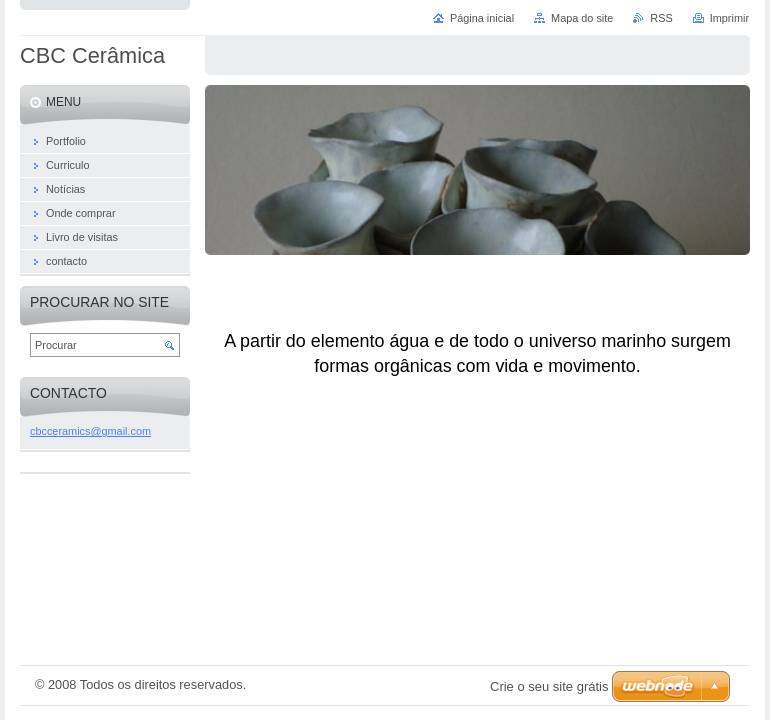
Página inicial (482, 18)
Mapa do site (582, 18)
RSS (661, 18)
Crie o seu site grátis (549, 686)
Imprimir (729, 18)
